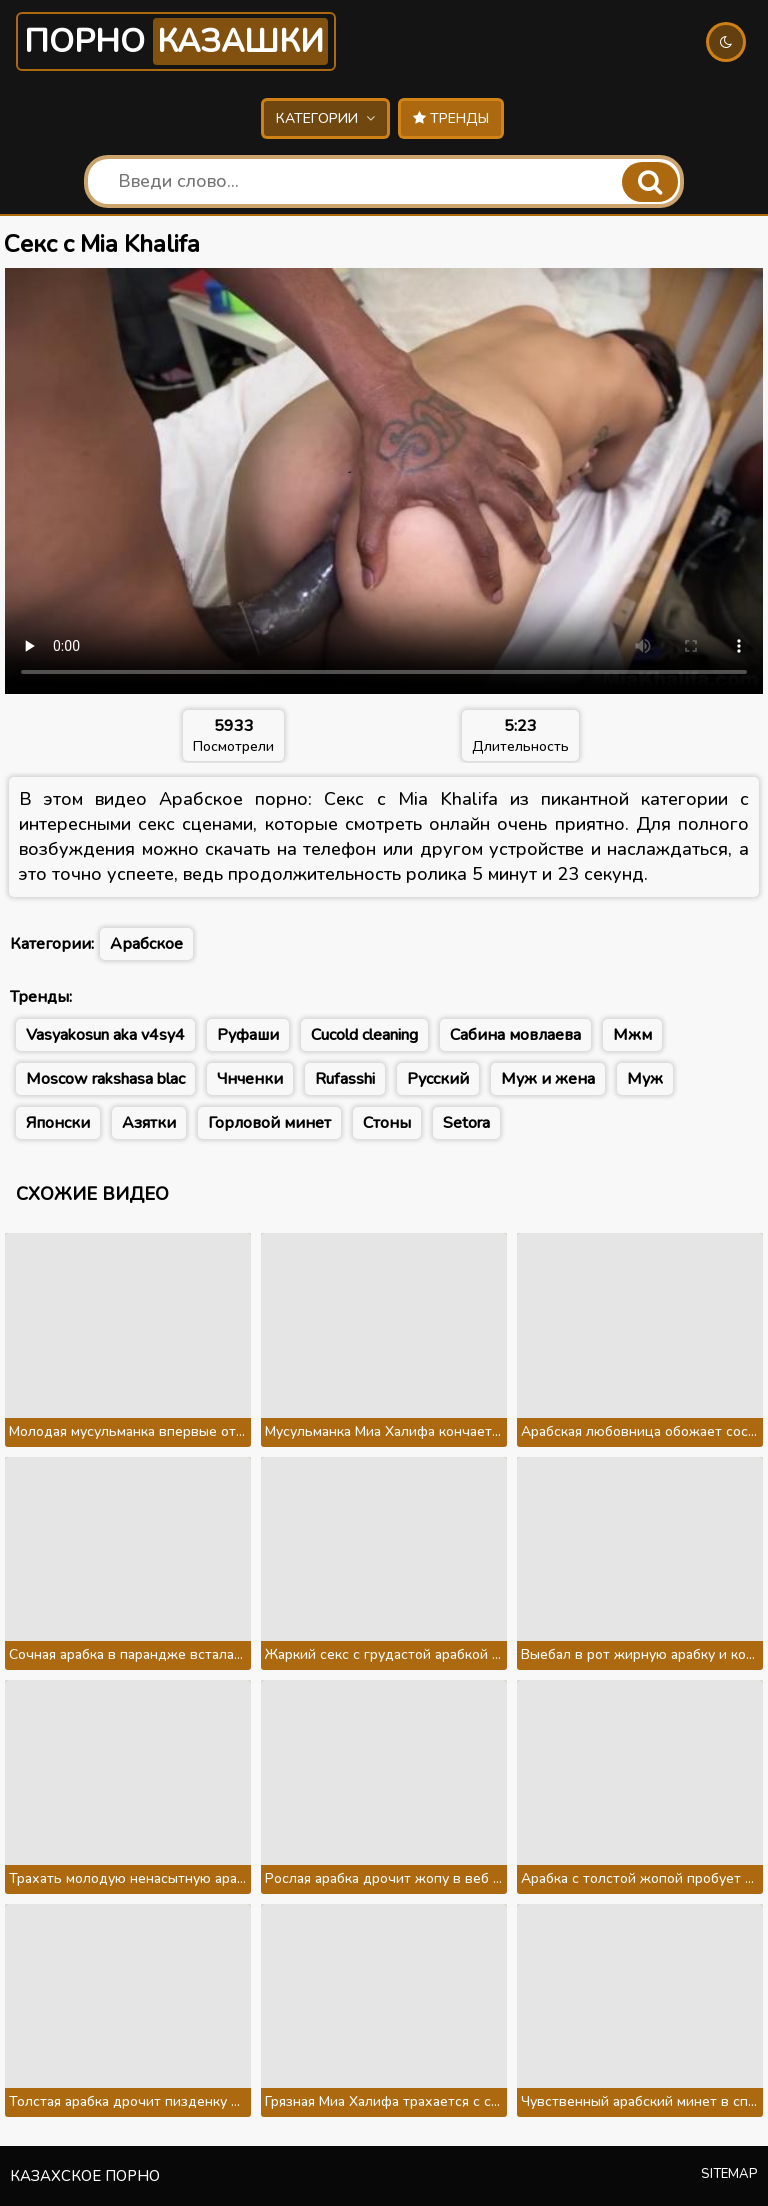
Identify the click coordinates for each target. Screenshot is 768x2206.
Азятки (149, 1123)
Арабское (146, 944)
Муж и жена (548, 1079)
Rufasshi (345, 1079)
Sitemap (729, 2174)
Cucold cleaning (364, 1035)
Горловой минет (269, 1123)
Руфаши (248, 1035)
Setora (466, 1123)
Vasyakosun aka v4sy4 (105, 1035)
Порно (176, 41)
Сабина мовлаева (515, 1035)
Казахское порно (85, 2176)
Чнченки (250, 1079)
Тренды (451, 118)
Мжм (632, 1035)
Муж (645, 1079)
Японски (58, 1123)
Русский (438, 1079)
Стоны (387, 1123)
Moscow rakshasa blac (105, 1079)
